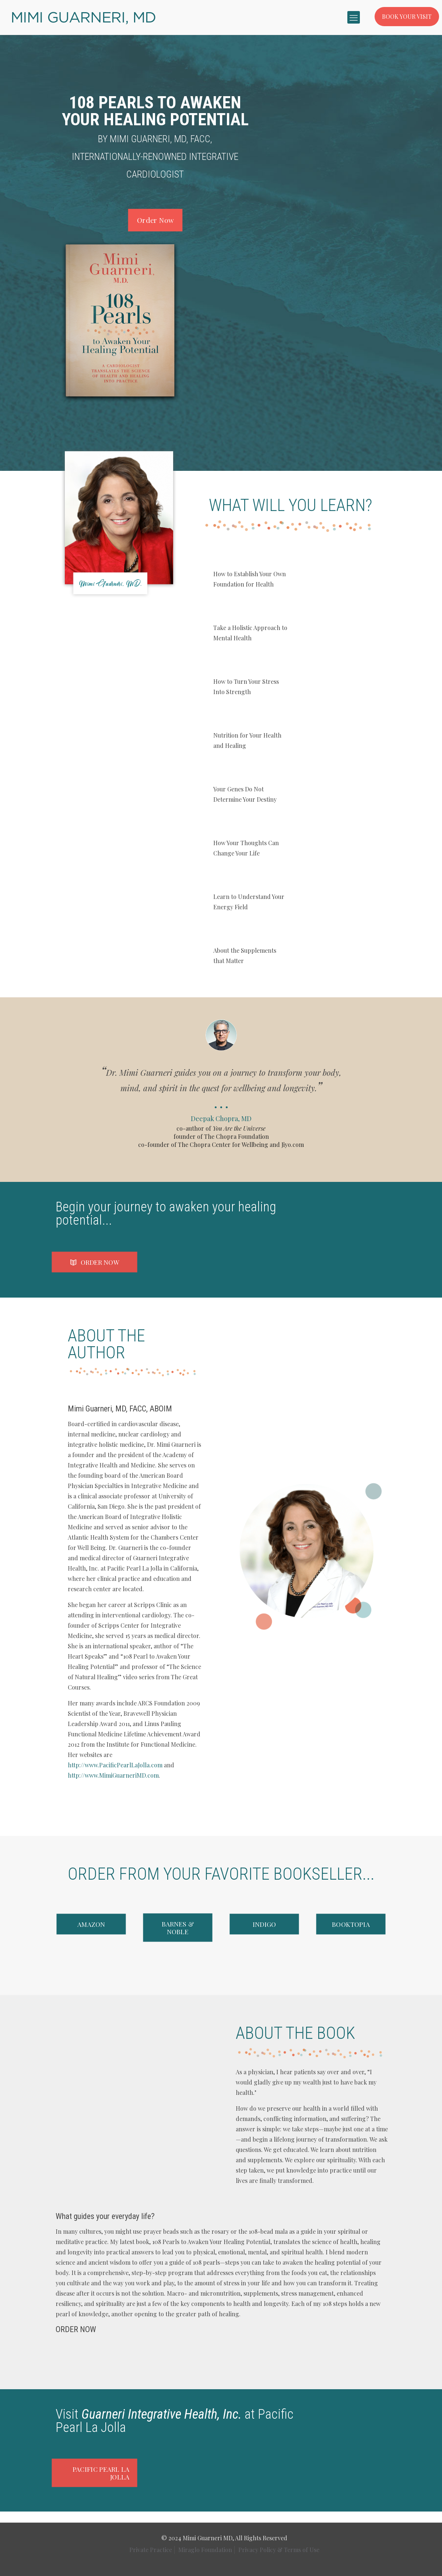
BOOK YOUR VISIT (407, 16)
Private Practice (150, 2550)
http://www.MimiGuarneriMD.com (113, 1775)
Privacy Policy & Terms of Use (278, 2550)
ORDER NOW (76, 2329)
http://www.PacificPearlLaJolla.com (115, 1765)
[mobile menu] (353, 17)
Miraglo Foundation (205, 2550)
